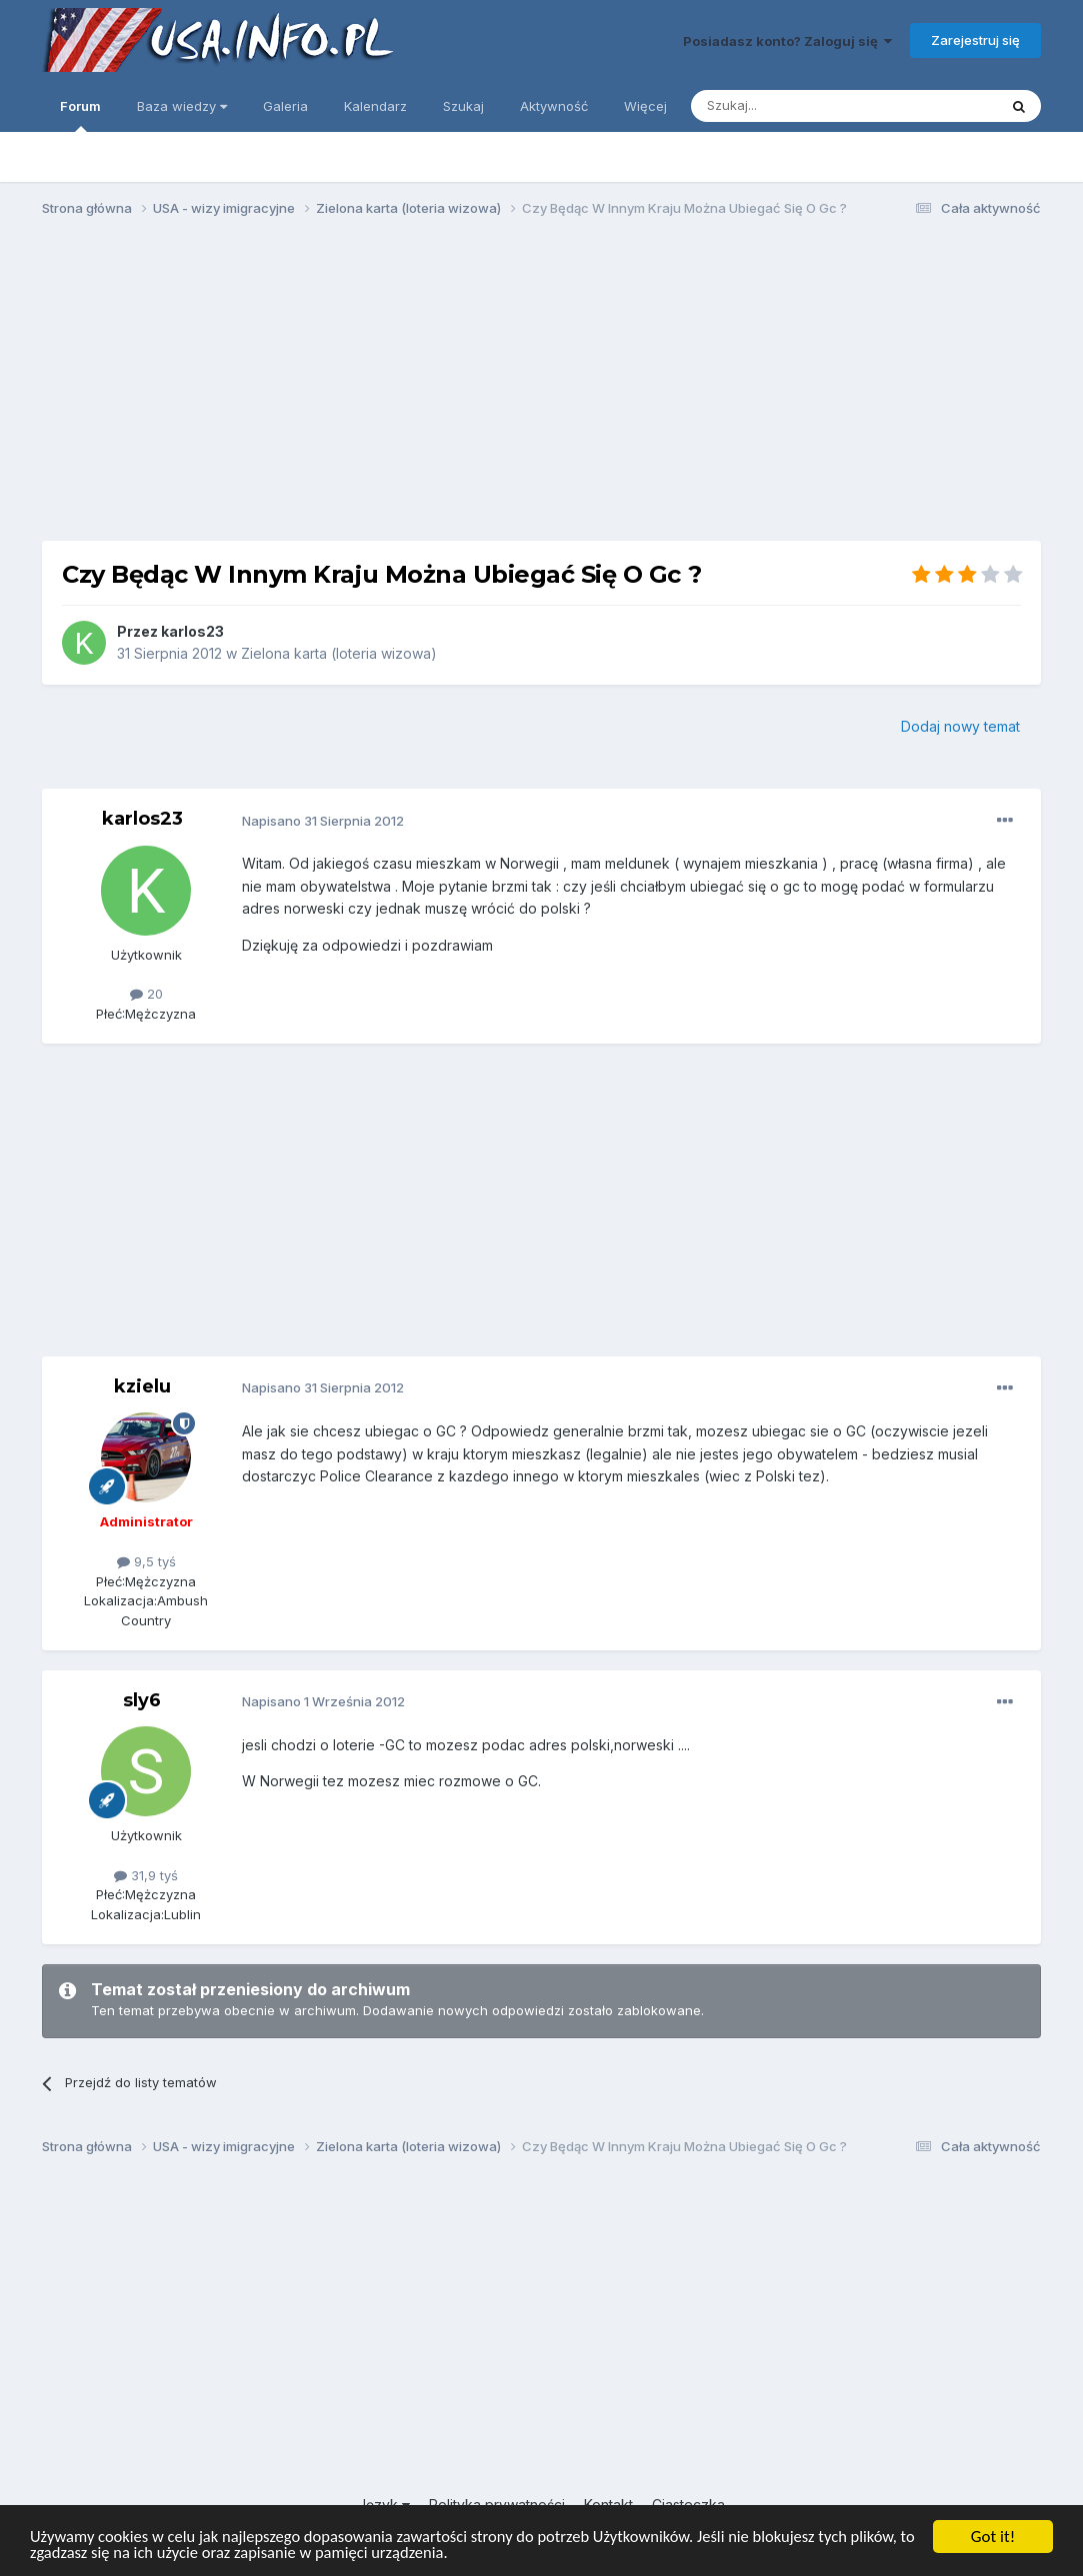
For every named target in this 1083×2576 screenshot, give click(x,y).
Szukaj (463, 106)
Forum (80, 115)
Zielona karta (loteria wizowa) (339, 653)
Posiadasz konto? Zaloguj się (787, 41)
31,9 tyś (146, 1875)
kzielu (142, 1386)
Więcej (645, 106)
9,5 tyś (146, 1561)
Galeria (285, 106)
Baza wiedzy (182, 106)
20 (146, 994)
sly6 (142, 1700)
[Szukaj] (794, 106)
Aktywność (554, 106)
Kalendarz (375, 106)
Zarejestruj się (975, 40)
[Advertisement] (542, 388)
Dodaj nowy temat (960, 726)
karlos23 (192, 631)
